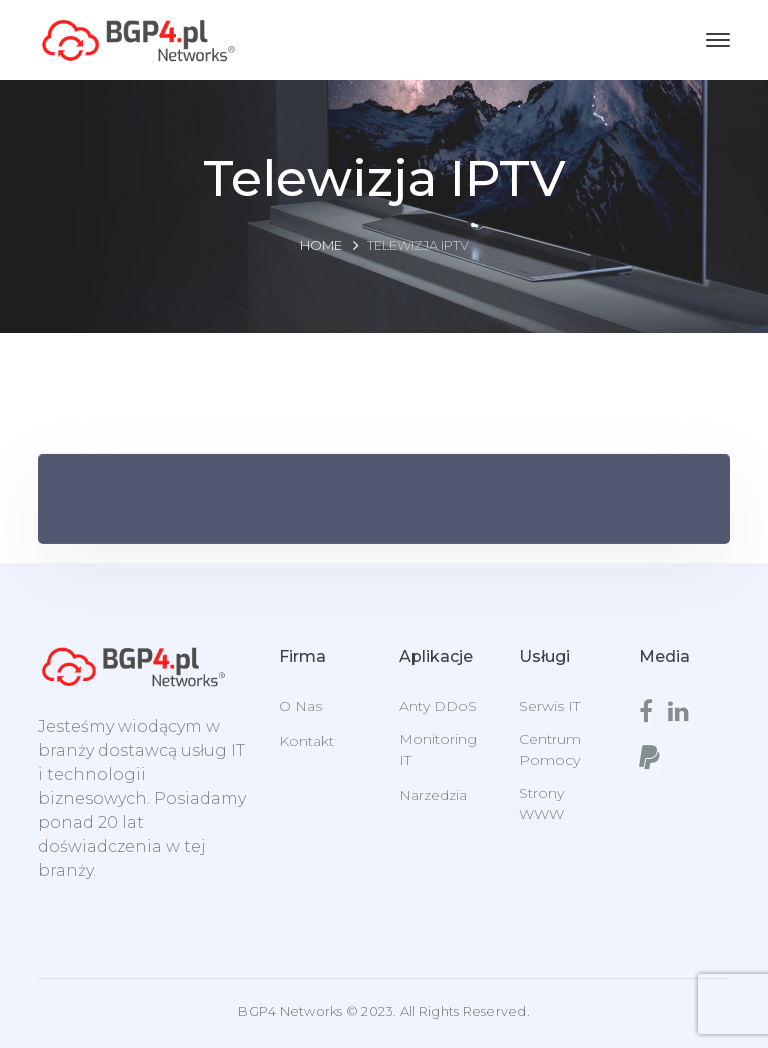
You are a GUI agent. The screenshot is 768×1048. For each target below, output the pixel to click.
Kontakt (306, 741)
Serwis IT (549, 706)
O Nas (300, 706)
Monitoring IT (438, 749)
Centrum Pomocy (550, 749)
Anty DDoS (438, 706)
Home (321, 245)
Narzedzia (433, 795)
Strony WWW (541, 803)
